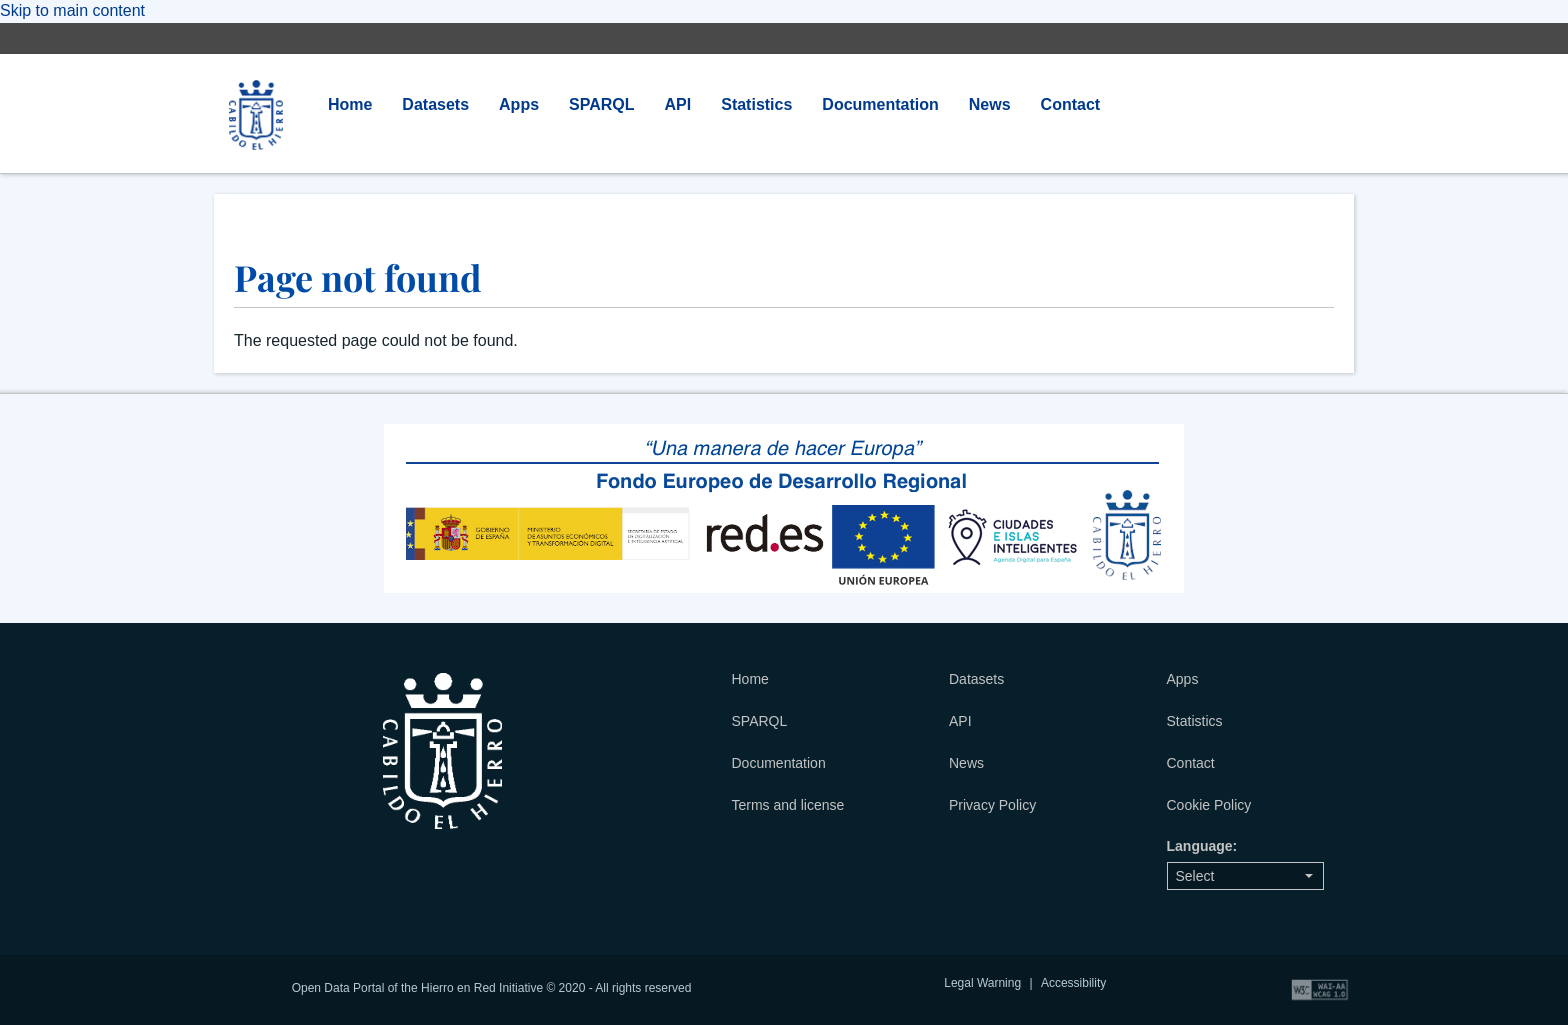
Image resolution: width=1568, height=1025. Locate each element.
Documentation (880, 104)
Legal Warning (982, 983)
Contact (1071, 104)
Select (1245, 876)
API (678, 104)
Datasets (435, 104)
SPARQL (601, 104)
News (990, 104)
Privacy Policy (992, 805)
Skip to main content (72, 10)
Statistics (756, 104)
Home (350, 104)
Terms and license (788, 805)
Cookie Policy (1209, 805)
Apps (519, 104)
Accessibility (1073, 983)
